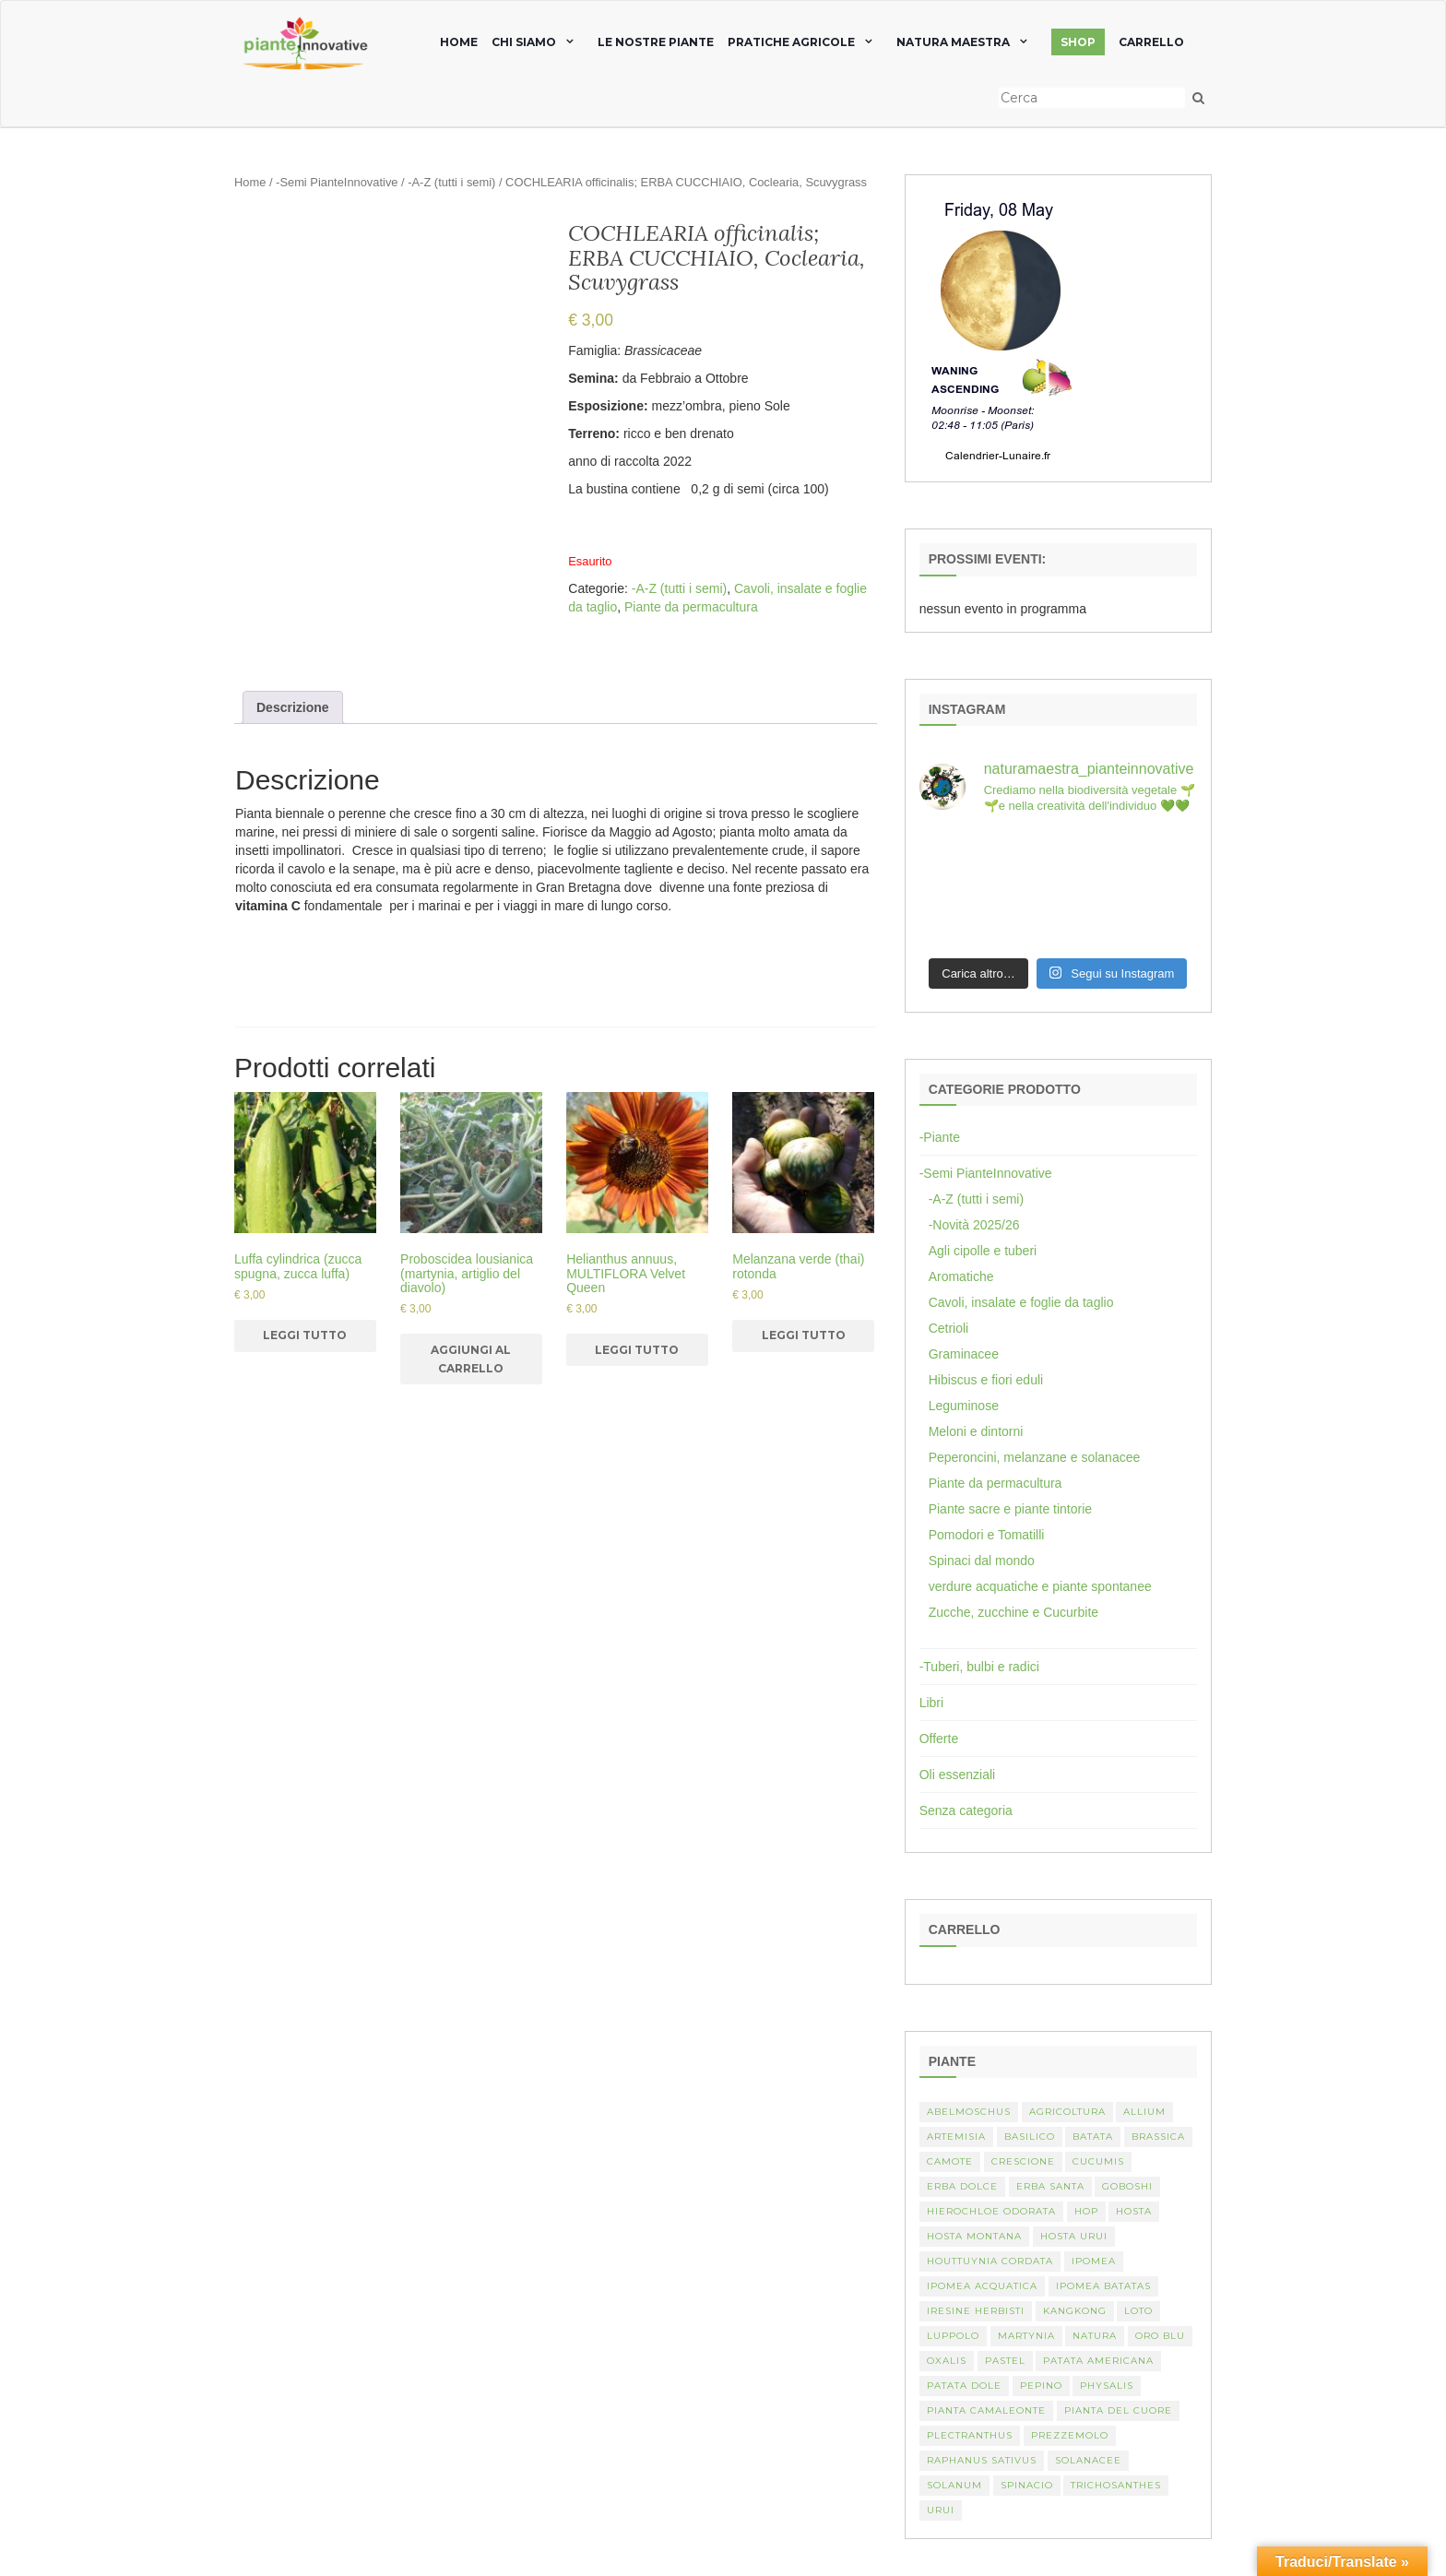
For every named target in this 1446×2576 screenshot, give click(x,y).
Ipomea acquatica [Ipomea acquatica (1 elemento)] (982, 2286)
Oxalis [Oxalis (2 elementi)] (946, 2361)
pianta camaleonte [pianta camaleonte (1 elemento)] (986, 2410)
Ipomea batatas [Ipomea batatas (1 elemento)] (1103, 2286)
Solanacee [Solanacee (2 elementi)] (1088, 2460)
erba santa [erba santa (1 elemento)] (1050, 2186)
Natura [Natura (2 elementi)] (1095, 2336)
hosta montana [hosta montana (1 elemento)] (974, 2236)
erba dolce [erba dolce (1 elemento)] (962, 2186)
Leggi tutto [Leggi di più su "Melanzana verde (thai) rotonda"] (804, 1335)
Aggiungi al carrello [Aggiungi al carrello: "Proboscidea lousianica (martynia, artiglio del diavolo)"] (471, 1359)
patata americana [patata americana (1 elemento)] (1098, 2361)
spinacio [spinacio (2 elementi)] (1027, 2485)
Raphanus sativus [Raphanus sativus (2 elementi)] (982, 2460)
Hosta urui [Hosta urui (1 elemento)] (1074, 2236)
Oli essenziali (957, 1774)
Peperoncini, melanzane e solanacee (1035, 1457)
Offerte (939, 1738)
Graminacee (964, 1354)
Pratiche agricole (791, 42)
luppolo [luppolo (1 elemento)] (953, 2336)
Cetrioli (949, 1328)
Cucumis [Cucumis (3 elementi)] (1098, 2161)
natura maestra (953, 42)
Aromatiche (961, 1276)
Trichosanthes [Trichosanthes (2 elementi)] (1116, 2485)
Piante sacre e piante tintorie (1010, 1509)
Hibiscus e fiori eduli (986, 1379)
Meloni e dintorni (976, 1431)
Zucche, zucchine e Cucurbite (1013, 1612)
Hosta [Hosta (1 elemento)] (1134, 2211)
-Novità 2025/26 (974, 1224)
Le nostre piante (656, 42)
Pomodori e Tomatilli (987, 1534)
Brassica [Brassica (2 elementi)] (1158, 2137)
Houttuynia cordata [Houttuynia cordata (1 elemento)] (990, 2261)
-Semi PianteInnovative (336, 182)
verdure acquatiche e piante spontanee (1040, 1586)
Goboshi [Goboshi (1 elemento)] (1127, 2186)
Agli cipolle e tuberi (983, 1250)
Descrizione (292, 707)
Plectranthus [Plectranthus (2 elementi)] (970, 2435)
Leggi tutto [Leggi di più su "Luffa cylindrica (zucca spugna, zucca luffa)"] (305, 1335)
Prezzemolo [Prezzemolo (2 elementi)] (1069, 2435)
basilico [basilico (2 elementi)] (1029, 2137)
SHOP (1078, 42)
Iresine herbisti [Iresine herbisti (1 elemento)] (976, 2311)
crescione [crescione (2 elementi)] (1023, 2161)
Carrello (1151, 42)
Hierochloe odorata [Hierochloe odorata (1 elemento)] (991, 2211)
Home (250, 182)
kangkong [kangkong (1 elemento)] (1075, 2311)
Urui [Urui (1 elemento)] (940, 2510)
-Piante (939, 1137)
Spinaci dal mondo (982, 1560)
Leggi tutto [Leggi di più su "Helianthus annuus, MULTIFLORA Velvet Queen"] (637, 1350)
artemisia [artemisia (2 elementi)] (956, 2137)
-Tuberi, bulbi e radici (979, 1666)
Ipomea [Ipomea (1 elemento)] (1094, 2261)
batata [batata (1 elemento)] (1093, 2137)
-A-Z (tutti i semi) (451, 182)
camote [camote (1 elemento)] (950, 2161)
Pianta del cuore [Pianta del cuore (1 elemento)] (1118, 2410)
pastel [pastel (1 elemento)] (1005, 2361)
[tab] (293, 707)
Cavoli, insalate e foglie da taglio (1021, 1302)
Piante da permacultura (691, 606)
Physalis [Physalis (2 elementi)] (1106, 2386)
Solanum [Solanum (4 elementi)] (954, 2485)
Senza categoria (966, 1810)
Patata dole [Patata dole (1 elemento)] (964, 2386)
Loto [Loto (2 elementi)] (1138, 2311)
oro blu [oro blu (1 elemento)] (1160, 2336)
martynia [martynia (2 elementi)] (1026, 2336)
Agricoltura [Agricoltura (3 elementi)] (1067, 2112)
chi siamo (524, 42)
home (459, 42)
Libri (931, 1702)
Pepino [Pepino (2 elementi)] (1041, 2386)
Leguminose (964, 1405)
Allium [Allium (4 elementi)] (1144, 2112)
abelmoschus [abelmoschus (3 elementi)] (969, 2112)
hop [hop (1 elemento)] (1086, 2211)
